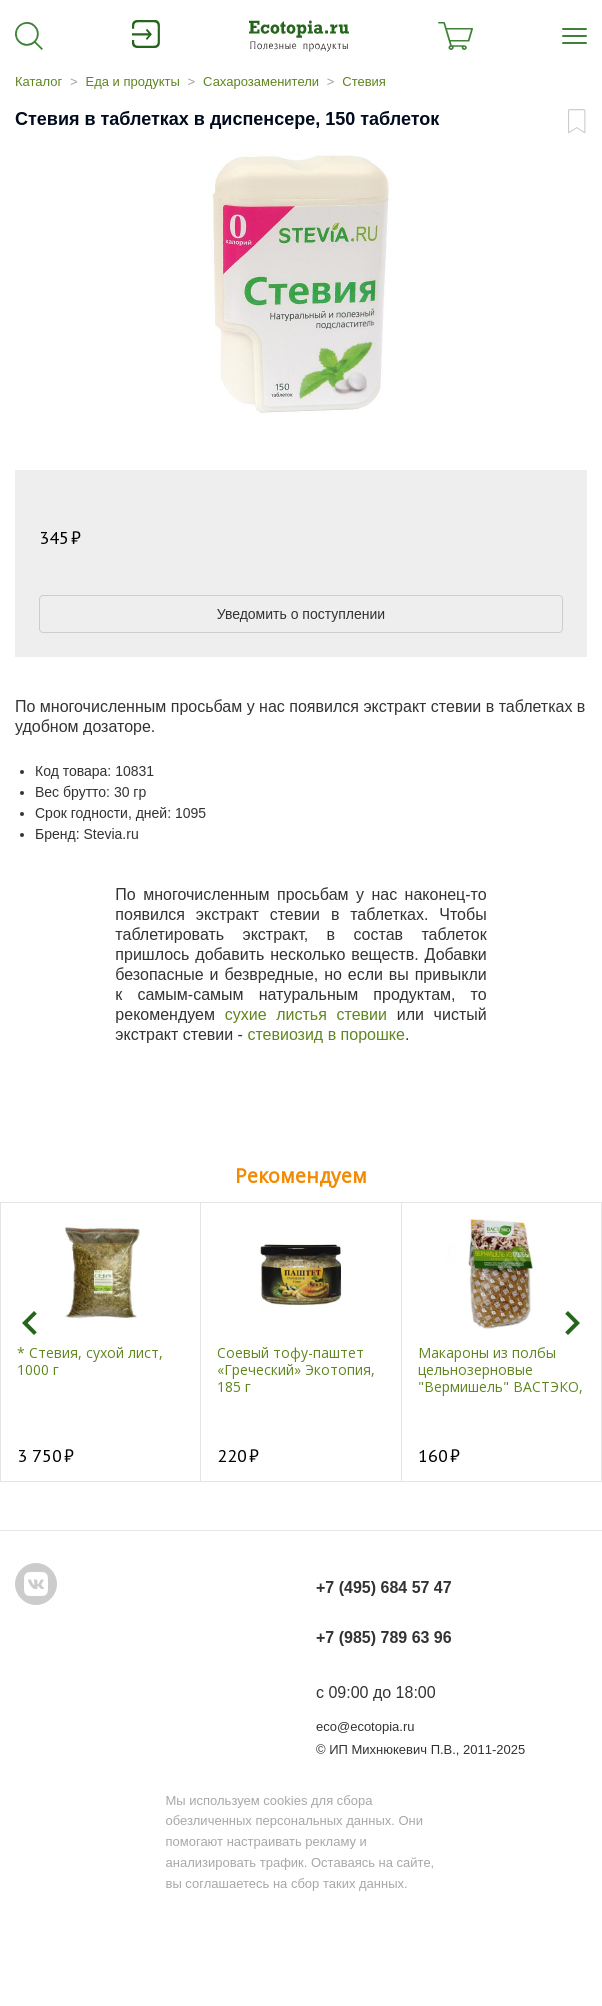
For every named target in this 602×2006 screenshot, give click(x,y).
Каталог (38, 81)
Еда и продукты (132, 81)
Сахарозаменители (261, 81)
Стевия (364, 81)
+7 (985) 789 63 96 (384, 1637)
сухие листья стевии (306, 1014)
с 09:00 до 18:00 (376, 1692)
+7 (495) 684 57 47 (384, 1587)
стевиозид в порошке (325, 1034)
